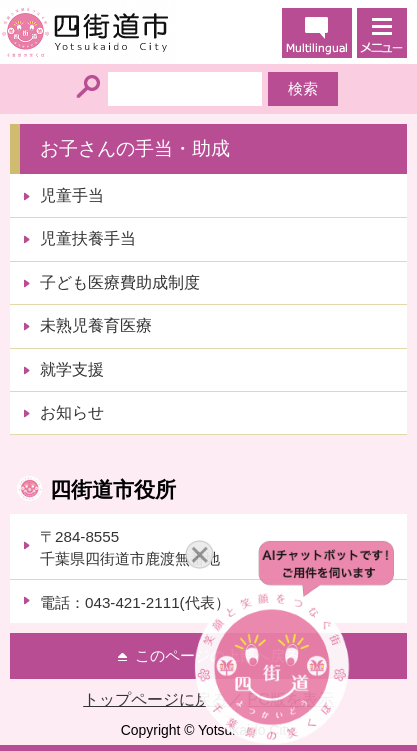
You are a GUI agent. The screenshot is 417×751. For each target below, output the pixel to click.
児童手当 (72, 195)
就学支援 (72, 369)
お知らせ (72, 412)
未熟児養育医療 (96, 325)
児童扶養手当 (88, 238)
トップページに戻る (155, 699)
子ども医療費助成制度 (120, 282)
